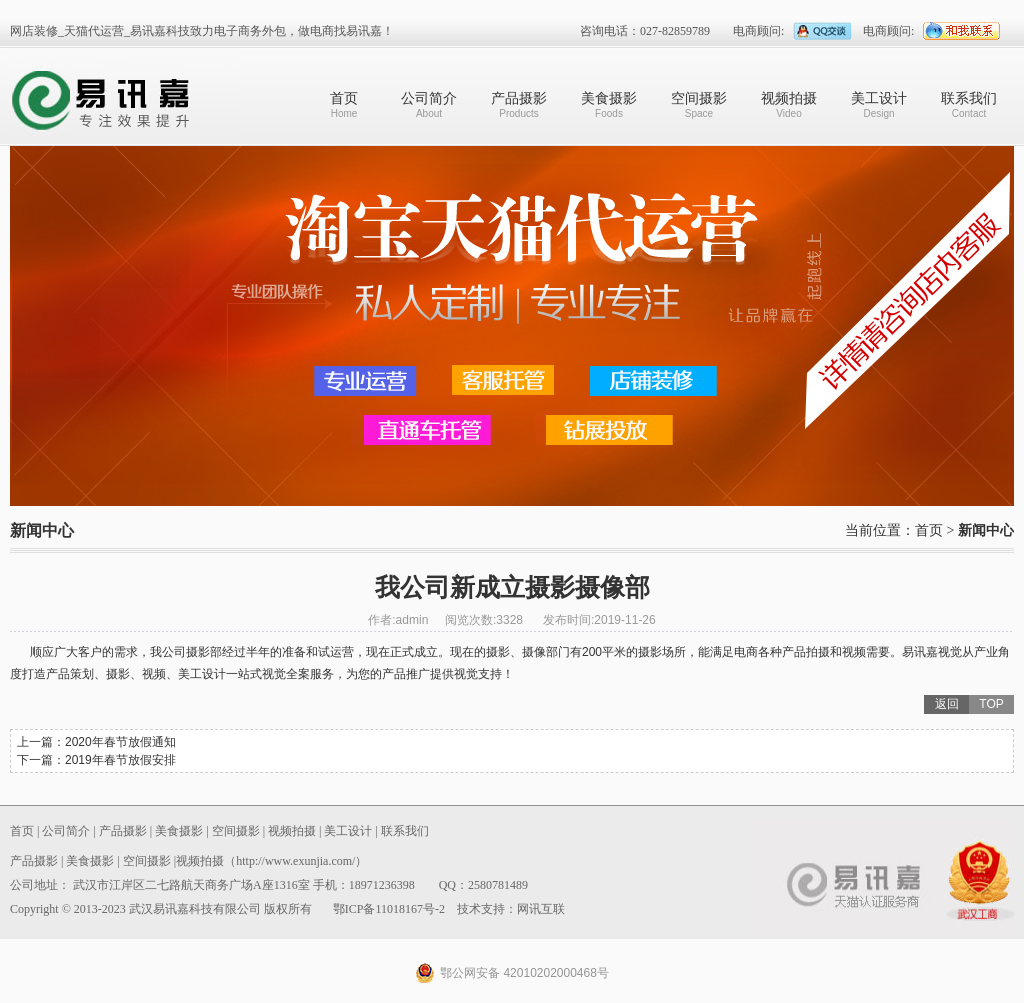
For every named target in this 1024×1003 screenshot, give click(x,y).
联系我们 (969, 104)
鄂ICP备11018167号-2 (389, 909)
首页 (344, 104)
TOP (991, 704)
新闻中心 (986, 530)
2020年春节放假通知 (120, 742)
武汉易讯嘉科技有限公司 (125, 97)
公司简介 (429, 104)
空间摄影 (699, 104)
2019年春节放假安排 (120, 760)
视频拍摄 (789, 104)
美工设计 (879, 104)
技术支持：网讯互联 (511, 909)
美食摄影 (609, 104)
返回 (947, 704)
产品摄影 (519, 104)
